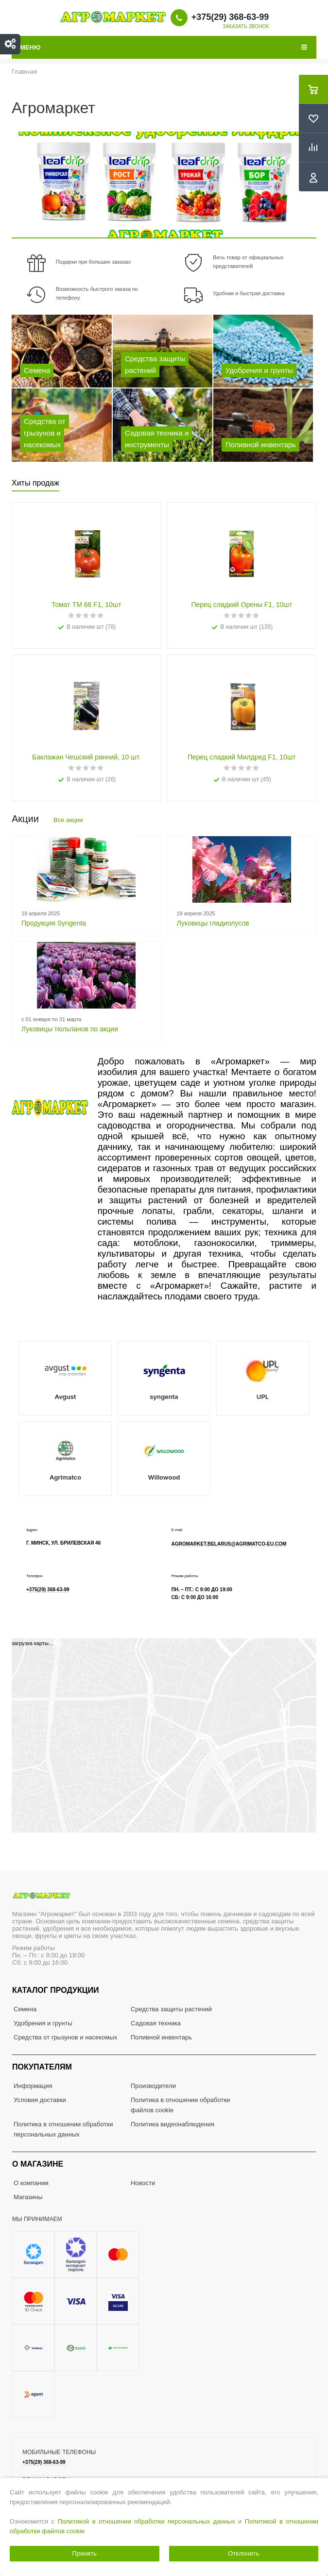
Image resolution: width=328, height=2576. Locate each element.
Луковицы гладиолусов (213, 923)
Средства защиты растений (171, 2009)
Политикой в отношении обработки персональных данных (146, 2521)
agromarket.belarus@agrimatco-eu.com (229, 1544)
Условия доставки (40, 2100)
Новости (143, 2183)
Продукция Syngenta (53, 923)
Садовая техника (156, 2023)
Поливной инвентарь (161, 2037)
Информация (33, 2085)
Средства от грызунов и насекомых (65, 2037)
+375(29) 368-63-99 (230, 17)
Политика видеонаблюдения (172, 2124)
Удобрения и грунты (43, 2023)
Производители (153, 2085)
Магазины (28, 2197)
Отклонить (243, 2553)
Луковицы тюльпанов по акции (69, 1029)
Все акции (68, 820)
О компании (31, 2183)
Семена (25, 2009)
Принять (84, 2553)
